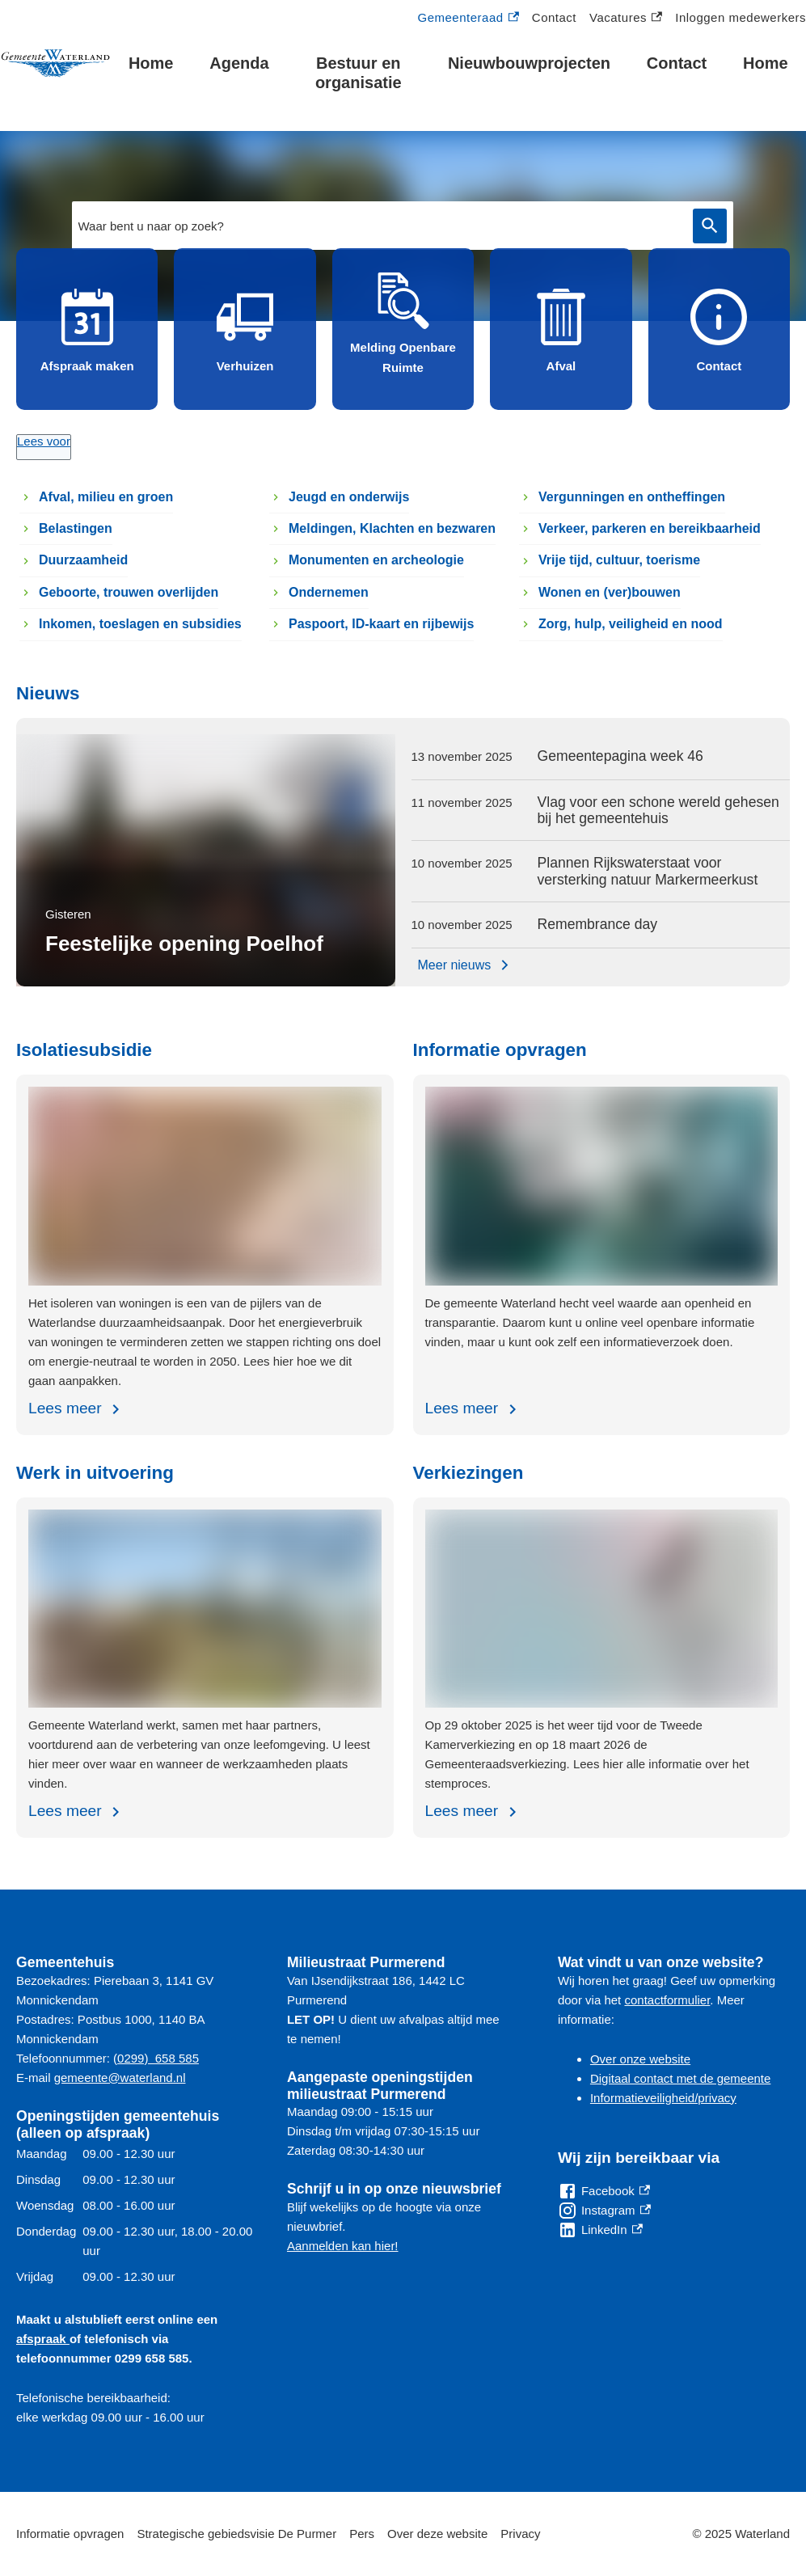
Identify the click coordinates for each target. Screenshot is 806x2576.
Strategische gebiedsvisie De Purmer (236, 2533)
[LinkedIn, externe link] (600, 2230)
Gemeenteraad (468, 18)
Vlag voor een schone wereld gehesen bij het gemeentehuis (658, 810)
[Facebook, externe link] (604, 2191)
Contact (554, 17)
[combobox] (402, 225)
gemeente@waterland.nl (120, 2077)
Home (151, 63)
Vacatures (625, 18)
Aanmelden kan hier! (343, 2246)
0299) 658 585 (158, 2058)
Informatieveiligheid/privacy (663, 2098)
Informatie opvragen (70, 2533)
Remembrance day (598, 924)
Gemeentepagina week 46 (620, 756)
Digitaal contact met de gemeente (680, 2078)
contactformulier (667, 2000)
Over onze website (640, 2059)
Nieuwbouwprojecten (529, 63)
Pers (361, 2533)
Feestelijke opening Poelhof (184, 943)
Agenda (238, 63)
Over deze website (437, 2533)
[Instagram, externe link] (604, 2210)
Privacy (520, 2533)
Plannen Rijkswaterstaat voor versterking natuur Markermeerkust (648, 871)
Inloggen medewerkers (740, 17)
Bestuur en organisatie (358, 72)
